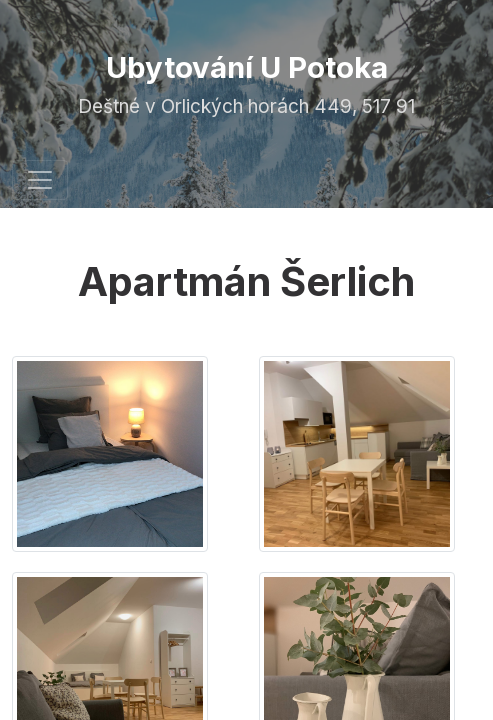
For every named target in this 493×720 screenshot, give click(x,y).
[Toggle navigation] (40, 180)
